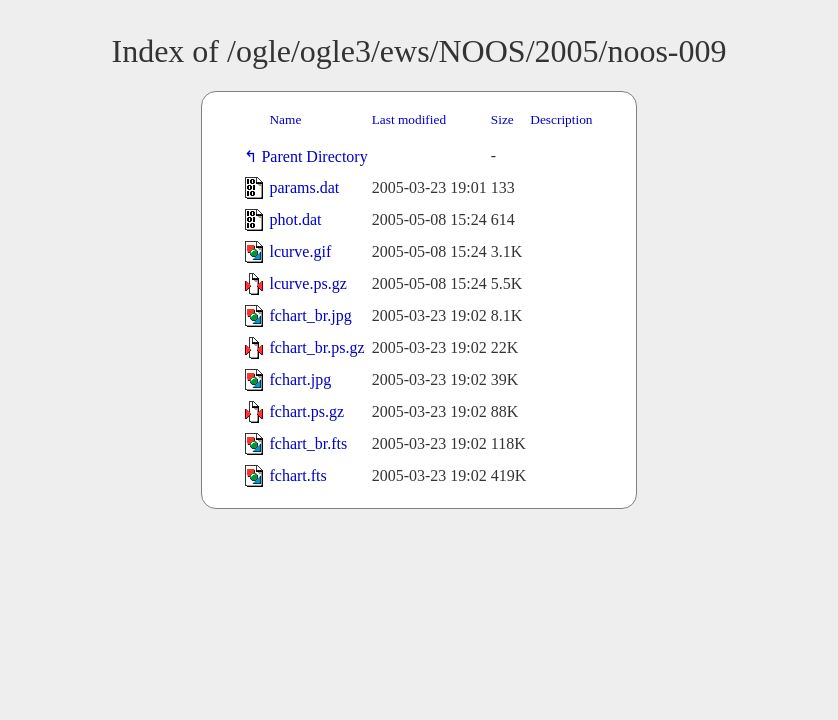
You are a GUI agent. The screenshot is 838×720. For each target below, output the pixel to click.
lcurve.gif (300, 251)
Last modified (409, 119)
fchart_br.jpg (310, 315)
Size (502, 119)
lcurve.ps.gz (307, 283)
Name (285, 119)
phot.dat (295, 219)
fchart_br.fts (308, 443)
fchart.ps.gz (306, 411)
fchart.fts (297, 475)
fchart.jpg (300, 379)
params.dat (304, 187)
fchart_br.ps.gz (316, 347)
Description (561, 119)
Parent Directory (318, 156)
